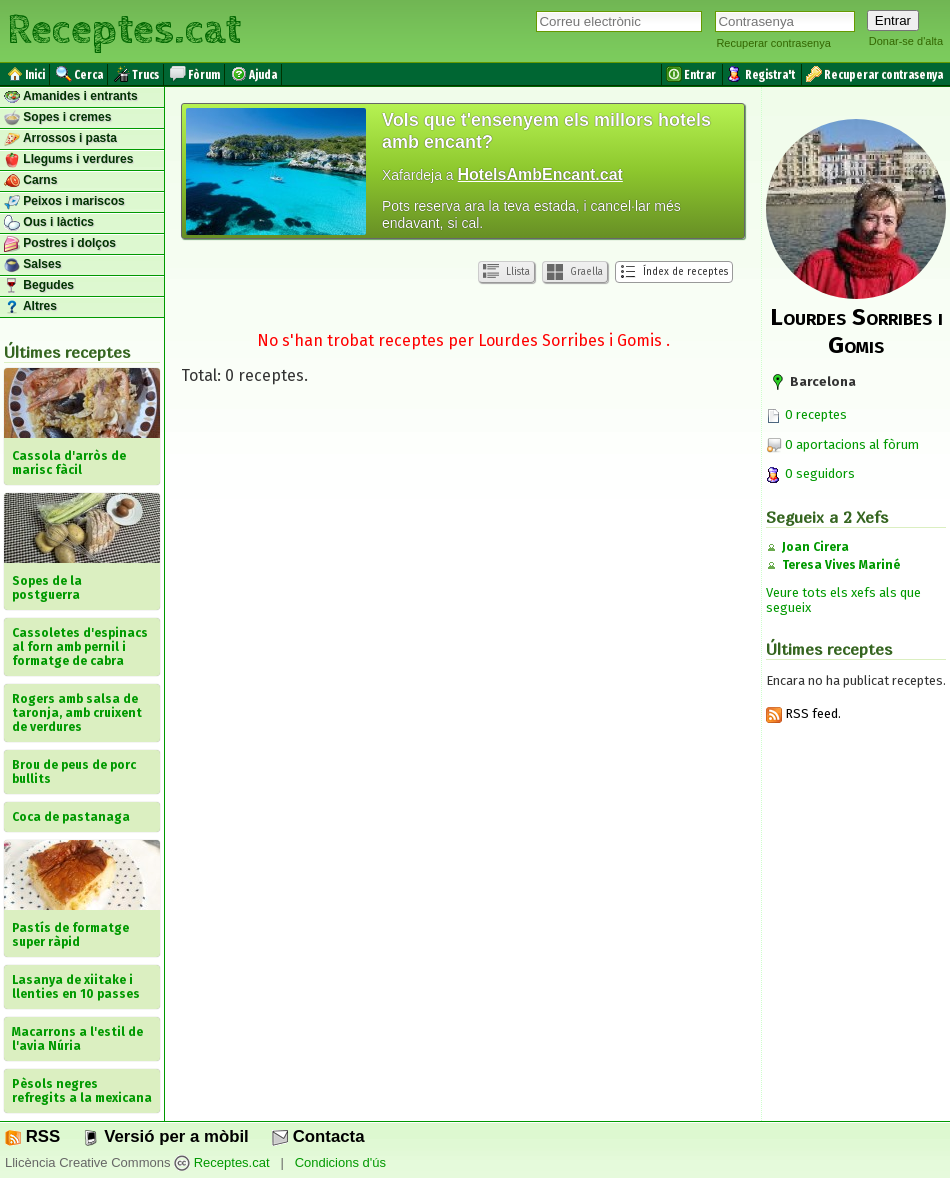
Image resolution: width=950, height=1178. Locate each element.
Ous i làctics (49, 223)
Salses (32, 265)
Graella (575, 272)
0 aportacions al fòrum (852, 444)
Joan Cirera (815, 547)
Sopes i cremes (57, 118)
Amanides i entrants (71, 97)
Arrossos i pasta (60, 139)
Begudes (39, 286)
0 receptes (806, 414)
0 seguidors (810, 473)
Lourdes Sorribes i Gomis (856, 331)
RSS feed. (803, 713)
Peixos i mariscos (64, 202)
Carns (30, 181)
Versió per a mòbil (165, 1136)
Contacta (318, 1136)
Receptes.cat (124, 30)
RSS (32, 1136)
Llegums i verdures (68, 160)
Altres (30, 307)
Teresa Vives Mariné (841, 565)
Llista (506, 272)
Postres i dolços (60, 244)
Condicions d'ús (340, 1162)
